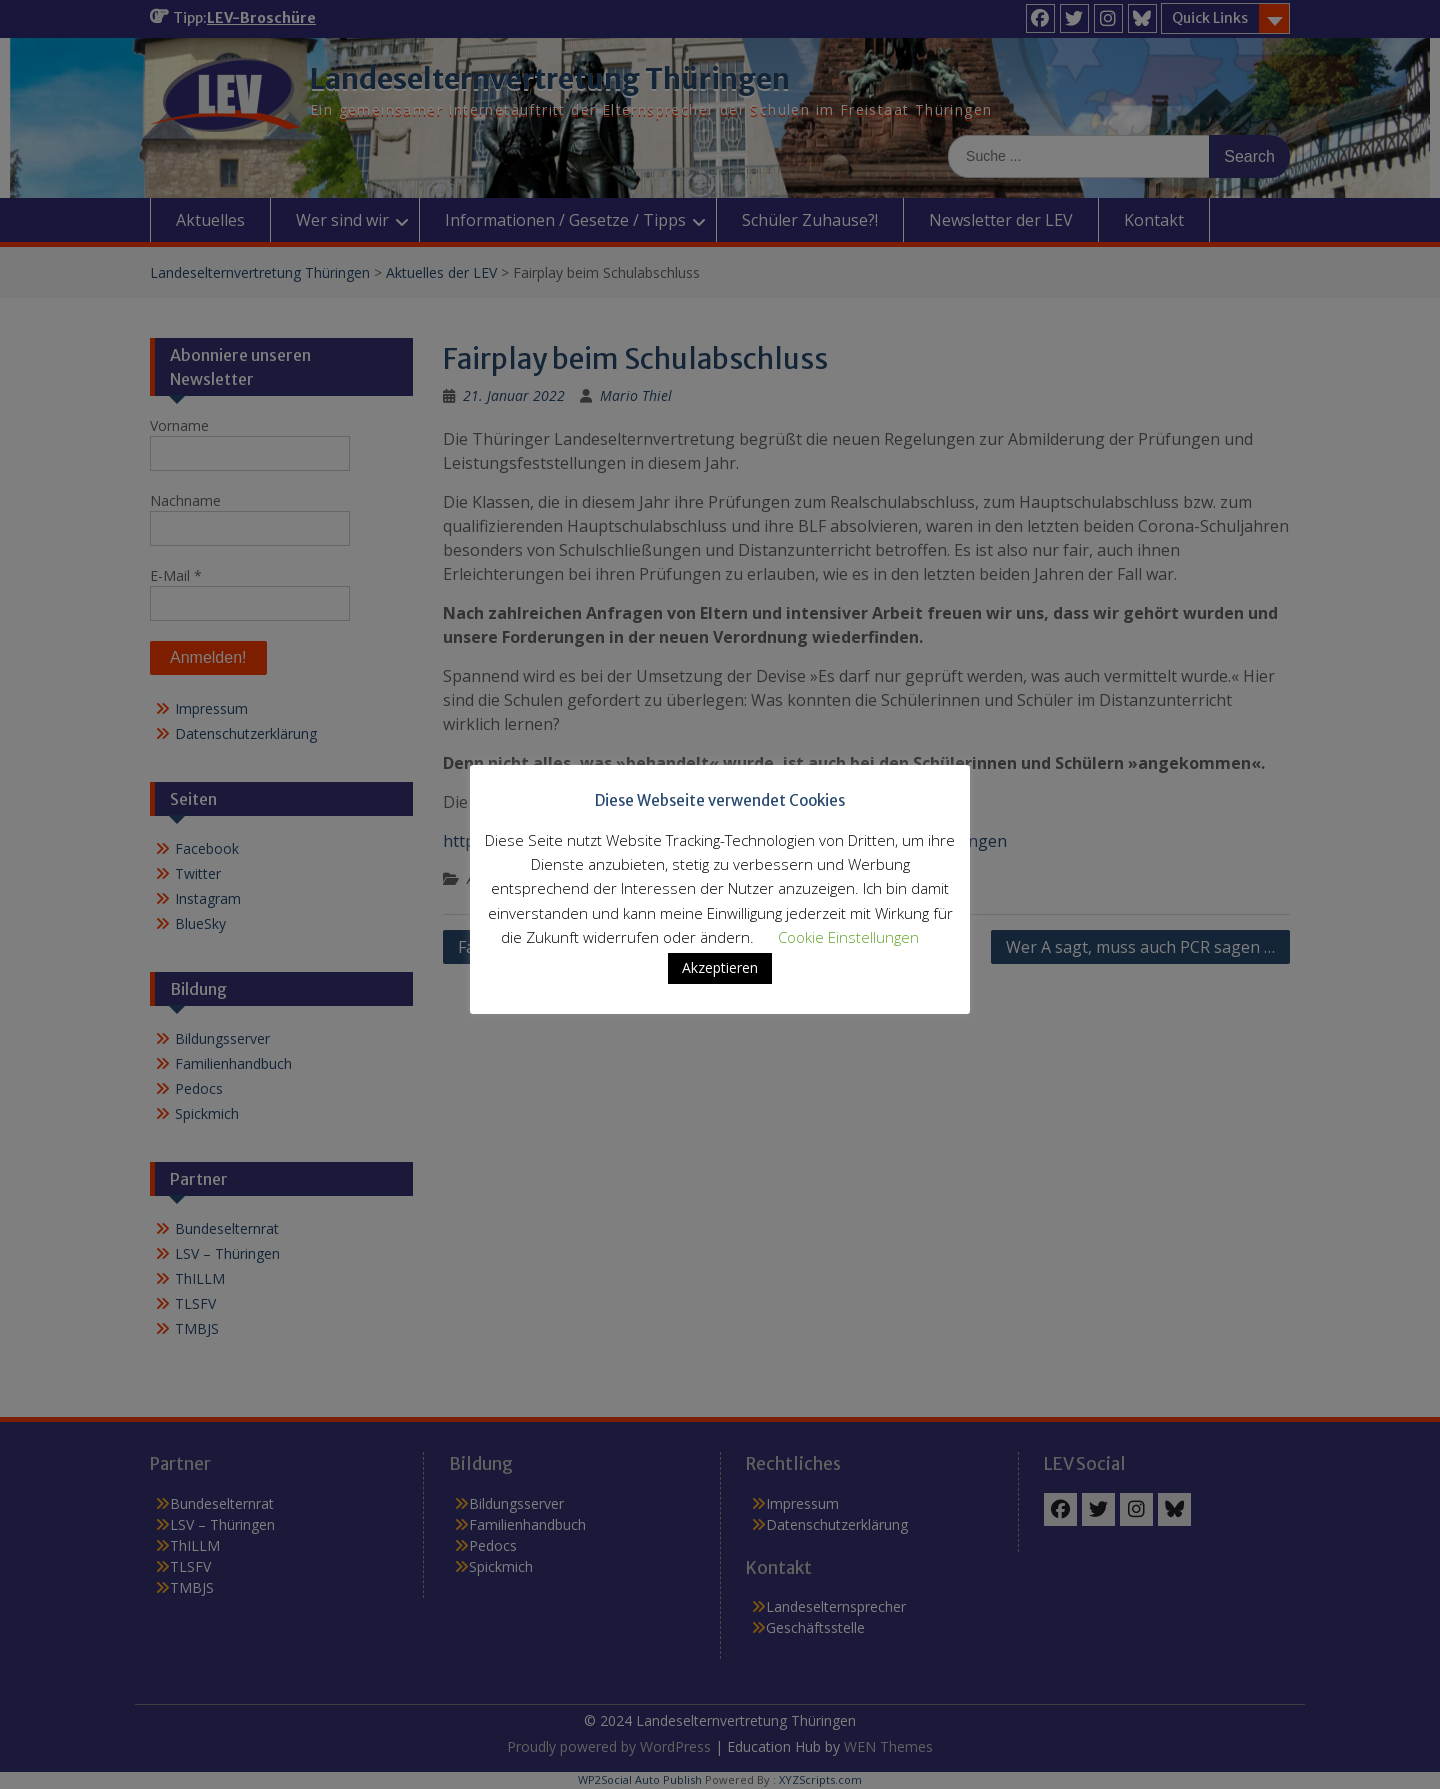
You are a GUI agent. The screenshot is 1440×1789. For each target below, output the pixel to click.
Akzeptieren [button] (720, 981)
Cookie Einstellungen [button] (848, 951)
